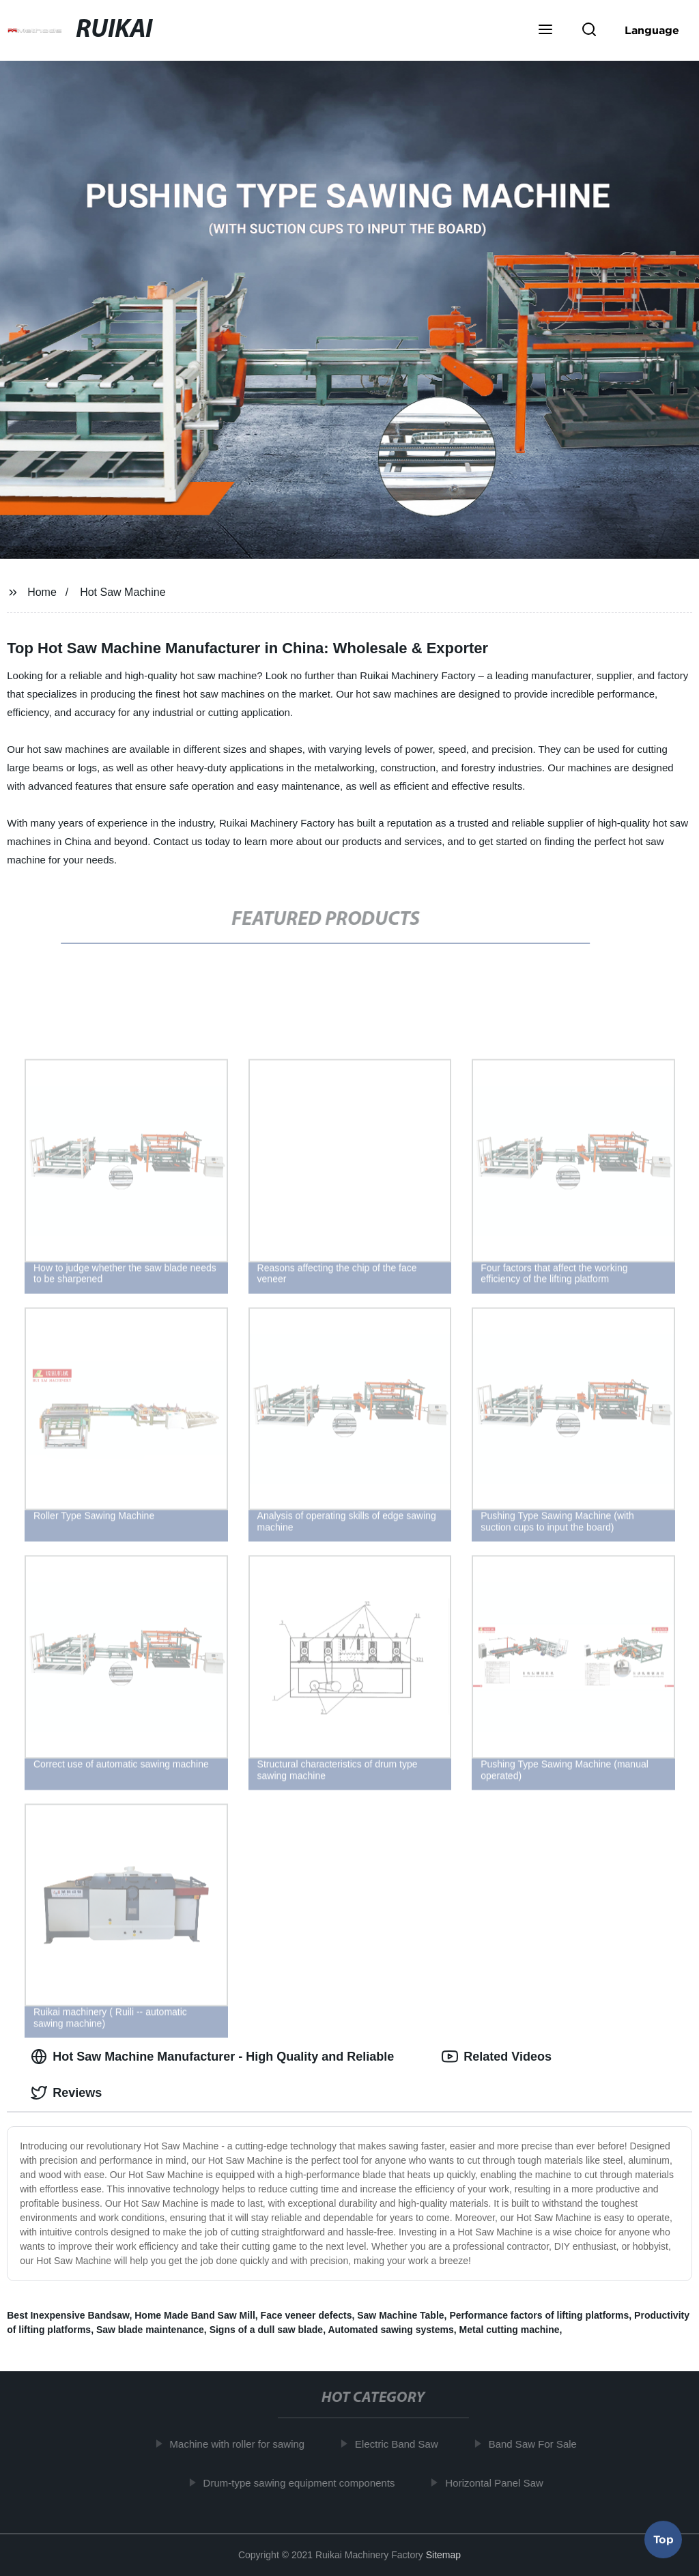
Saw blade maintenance (150, 2329)
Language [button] (652, 30)
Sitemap (443, 2554)
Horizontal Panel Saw (501, 2482)
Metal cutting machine (509, 2329)
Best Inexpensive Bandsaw (68, 2315)
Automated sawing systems (390, 2329)
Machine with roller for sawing (244, 2444)
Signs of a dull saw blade (266, 2329)
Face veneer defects (306, 2315)
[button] (545, 30)
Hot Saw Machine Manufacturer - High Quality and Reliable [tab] (212, 2056)
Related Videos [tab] (497, 2056)
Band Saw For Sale (540, 2444)
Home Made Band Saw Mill (194, 2315)
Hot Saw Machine (122, 592)
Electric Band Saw (403, 2444)
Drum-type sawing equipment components (306, 2482)
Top (663, 2540)
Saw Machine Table (400, 2315)
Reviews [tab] (66, 2093)
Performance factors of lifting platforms (539, 2315)
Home (42, 592)
